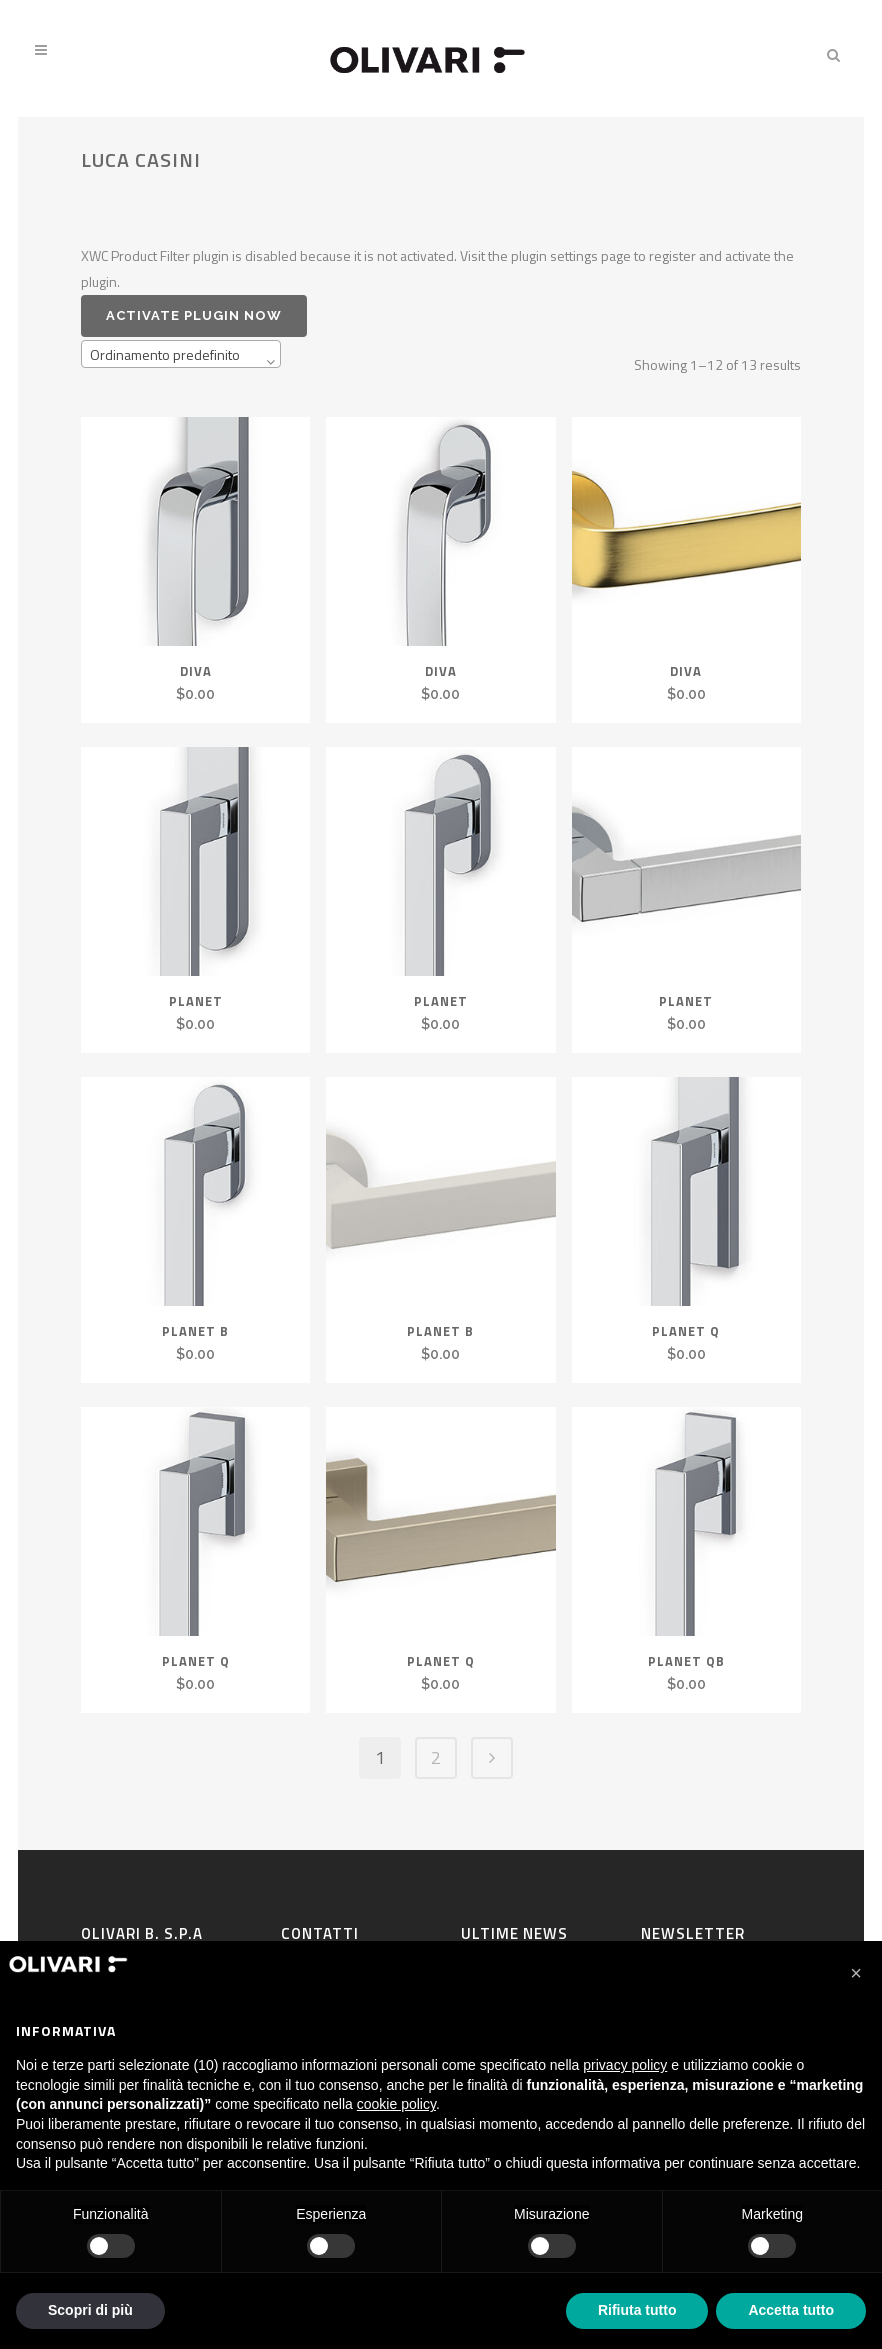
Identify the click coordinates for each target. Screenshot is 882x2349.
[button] (856, 1973)
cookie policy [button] (396, 2104)
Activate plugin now (194, 315)
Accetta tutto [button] (791, 2310)
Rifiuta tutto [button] (637, 2310)
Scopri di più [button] (90, 2310)
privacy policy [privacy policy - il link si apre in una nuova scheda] (625, 2065)
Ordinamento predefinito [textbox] (165, 354)
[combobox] (181, 354)
